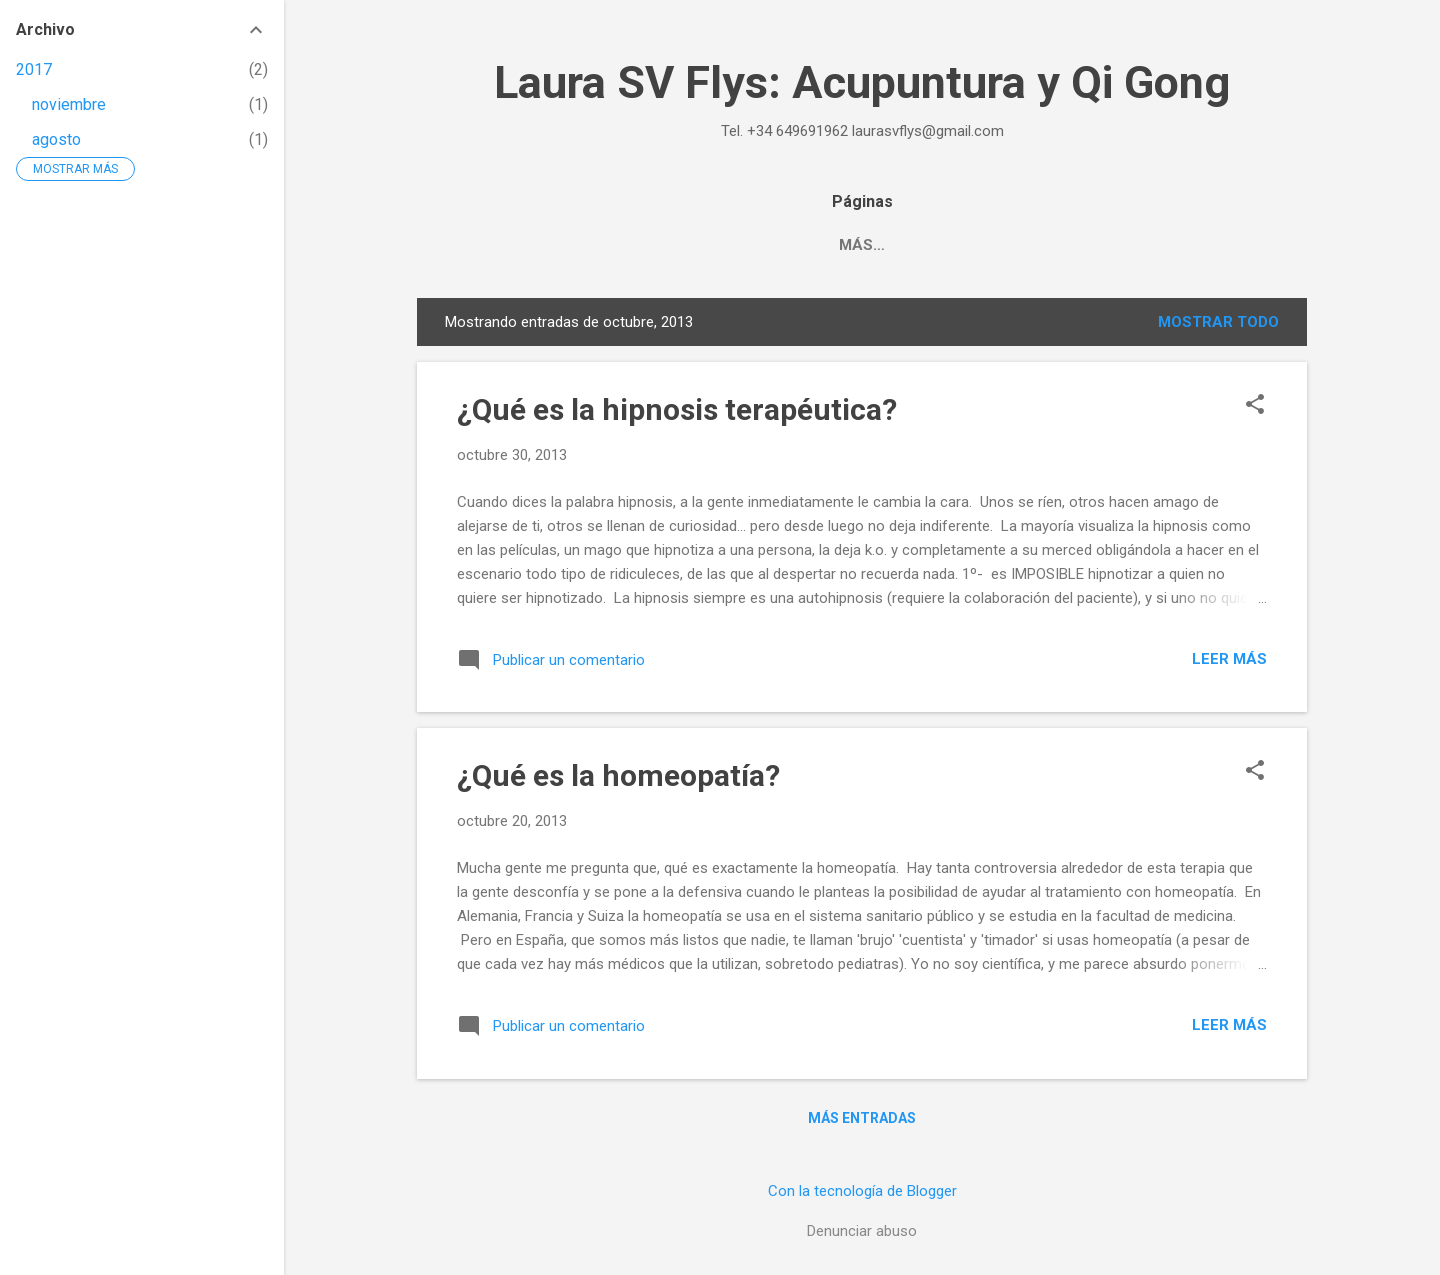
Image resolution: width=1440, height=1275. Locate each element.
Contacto (918, 245)
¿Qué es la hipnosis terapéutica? (677, 409)
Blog (1017, 245)
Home (608, 245)
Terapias (703, 245)
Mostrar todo (1218, 322)
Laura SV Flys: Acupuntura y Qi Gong (862, 82)
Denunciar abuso (862, 1231)
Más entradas (862, 1118)
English (1106, 245)
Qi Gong (808, 245)
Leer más (1229, 659)
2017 (34, 69)
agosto (56, 139)
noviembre (69, 104)
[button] (1255, 406)
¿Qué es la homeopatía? (618, 775)
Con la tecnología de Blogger (862, 1191)
